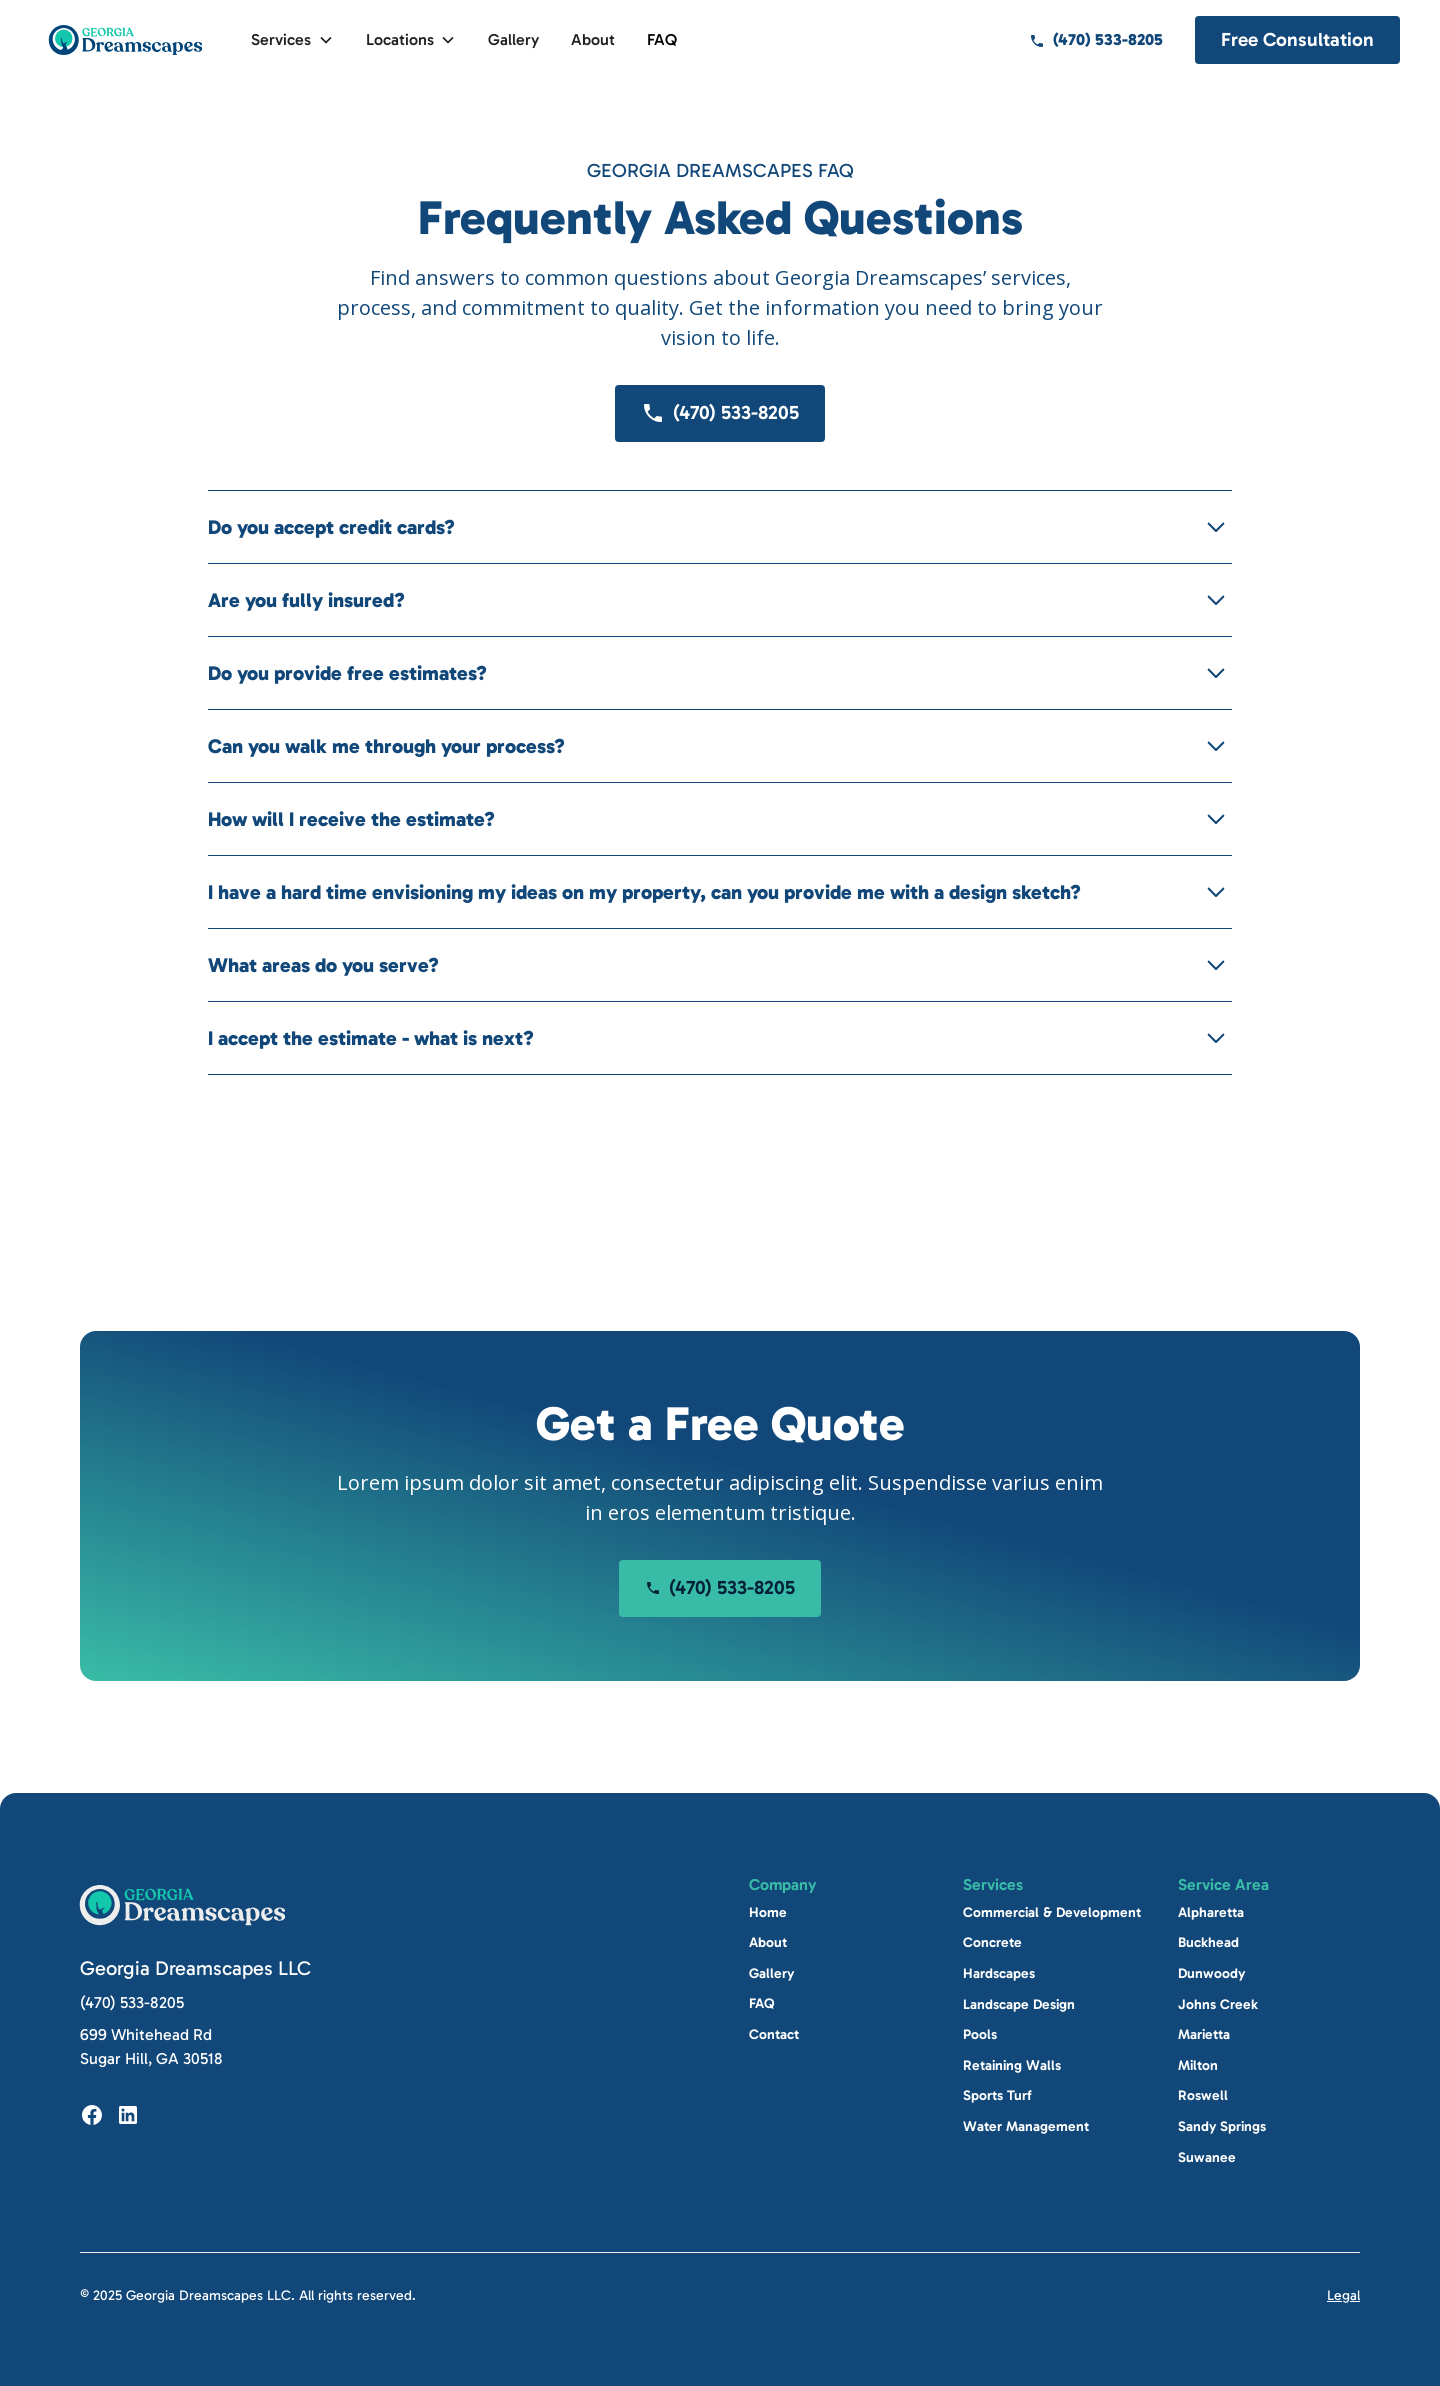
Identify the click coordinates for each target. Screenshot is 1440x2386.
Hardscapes (999, 1973)
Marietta (1204, 2034)
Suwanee (1207, 2156)
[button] (292, 40)
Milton (1198, 2065)
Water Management (1026, 2126)
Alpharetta (1211, 1912)
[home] (125, 40)
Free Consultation (1297, 39)
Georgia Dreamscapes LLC (195, 1968)
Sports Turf (997, 2095)
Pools (980, 2034)
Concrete (992, 1942)
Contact (774, 2034)
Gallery (513, 39)
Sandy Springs (1222, 2126)
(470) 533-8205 (132, 2002)
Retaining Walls (1012, 2065)
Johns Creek (1218, 2003)
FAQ (662, 39)
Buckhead (1208, 1942)
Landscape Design (1019, 2003)
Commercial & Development (1052, 1912)
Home (768, 1912)
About (593, 39)
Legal (1343, 2295)
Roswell (1203, 2095)
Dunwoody (1211, 1973)
